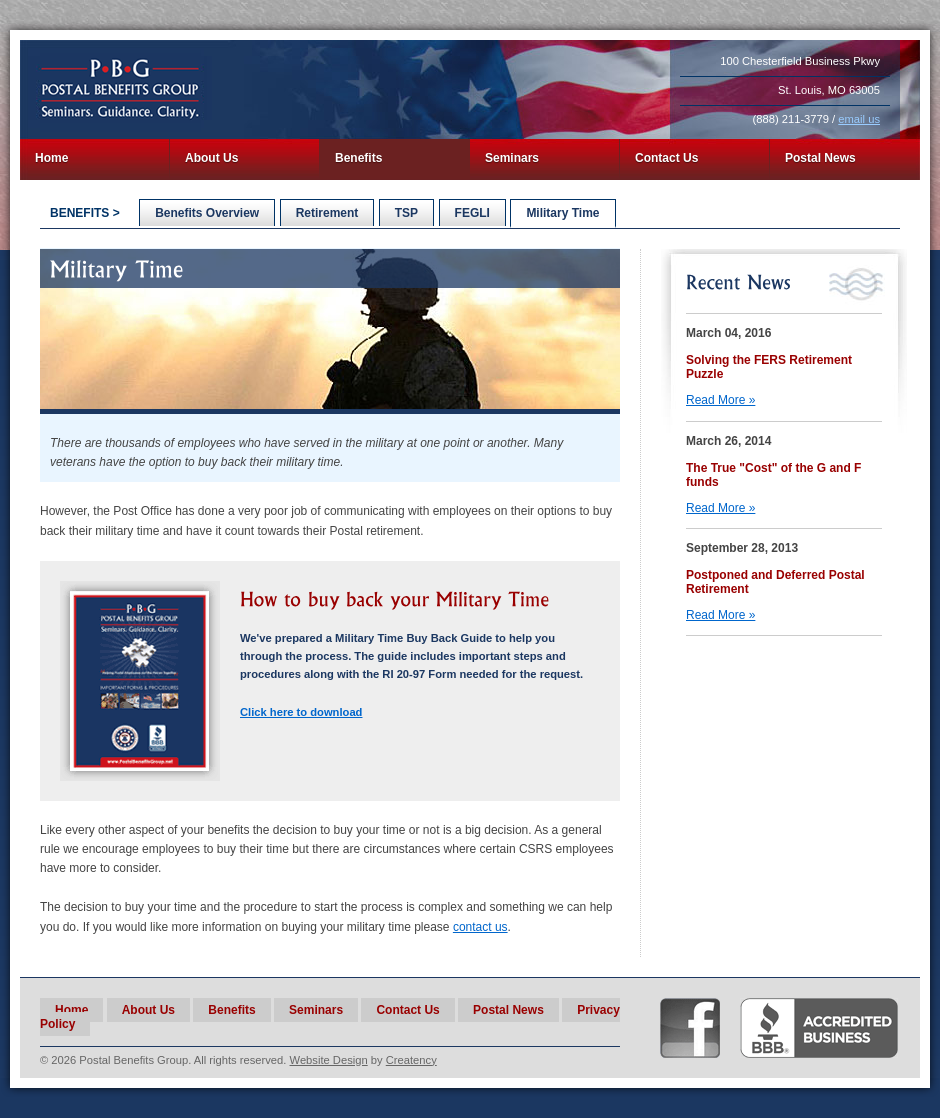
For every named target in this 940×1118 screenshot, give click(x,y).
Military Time (562, 213)
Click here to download (301, 712)
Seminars (512, 158)
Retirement (327, 213)
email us (859, 119)
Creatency (411, 1060)
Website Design (329, 1060)
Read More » (720, 400)
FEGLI (472, 213)
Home (51, 158)
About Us (211, 158)
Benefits (358, 158)
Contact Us (666, 158)
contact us (480, 927)
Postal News (820, 158)
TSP (406, 213)
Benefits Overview (207, 213)
